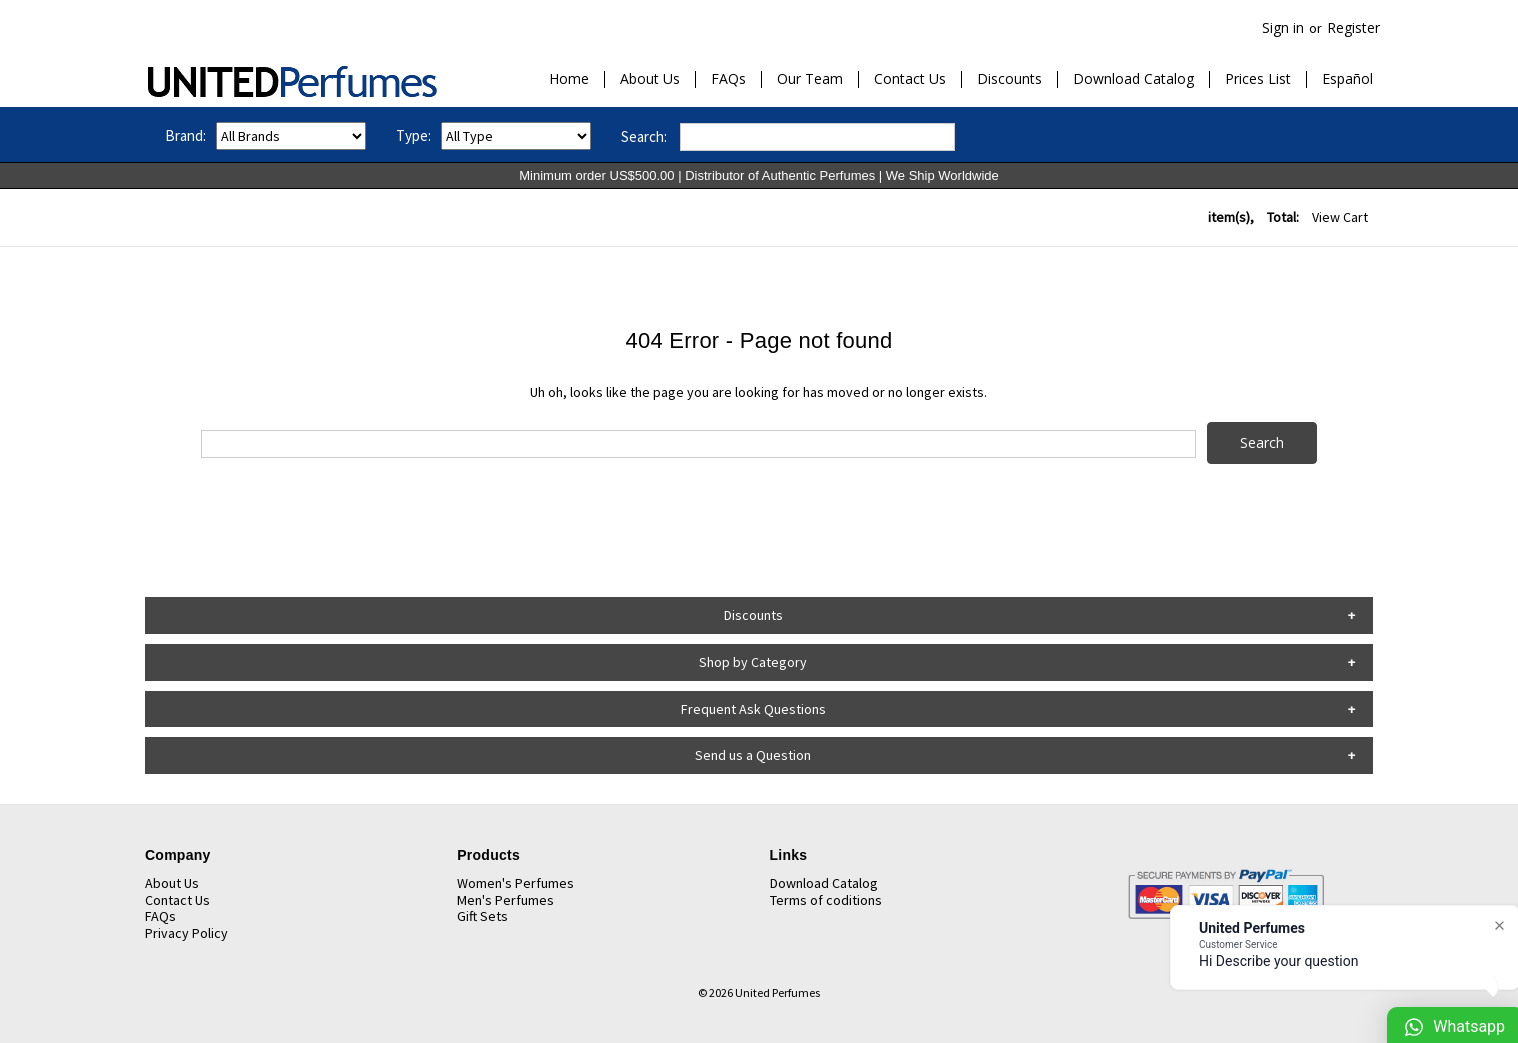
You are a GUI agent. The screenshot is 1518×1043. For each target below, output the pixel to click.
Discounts (1009, 79)
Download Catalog (1133, 79)
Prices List (1258, 79)
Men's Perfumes (505, 900)
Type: (413, 135)
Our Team (810, 79)
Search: (644, 136)
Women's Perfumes (515, 883)
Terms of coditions (826, 900)
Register (1353, 27)
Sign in (1283, 27)
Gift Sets (482, 916)
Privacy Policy (186, 933)
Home (569, 79)
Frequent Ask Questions (753, 709)
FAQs (728, 79)
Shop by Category (753, 662)
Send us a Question (753, 755)
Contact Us (910, 79)
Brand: (185, 135)
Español (1347, 79)
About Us (650, 79)
